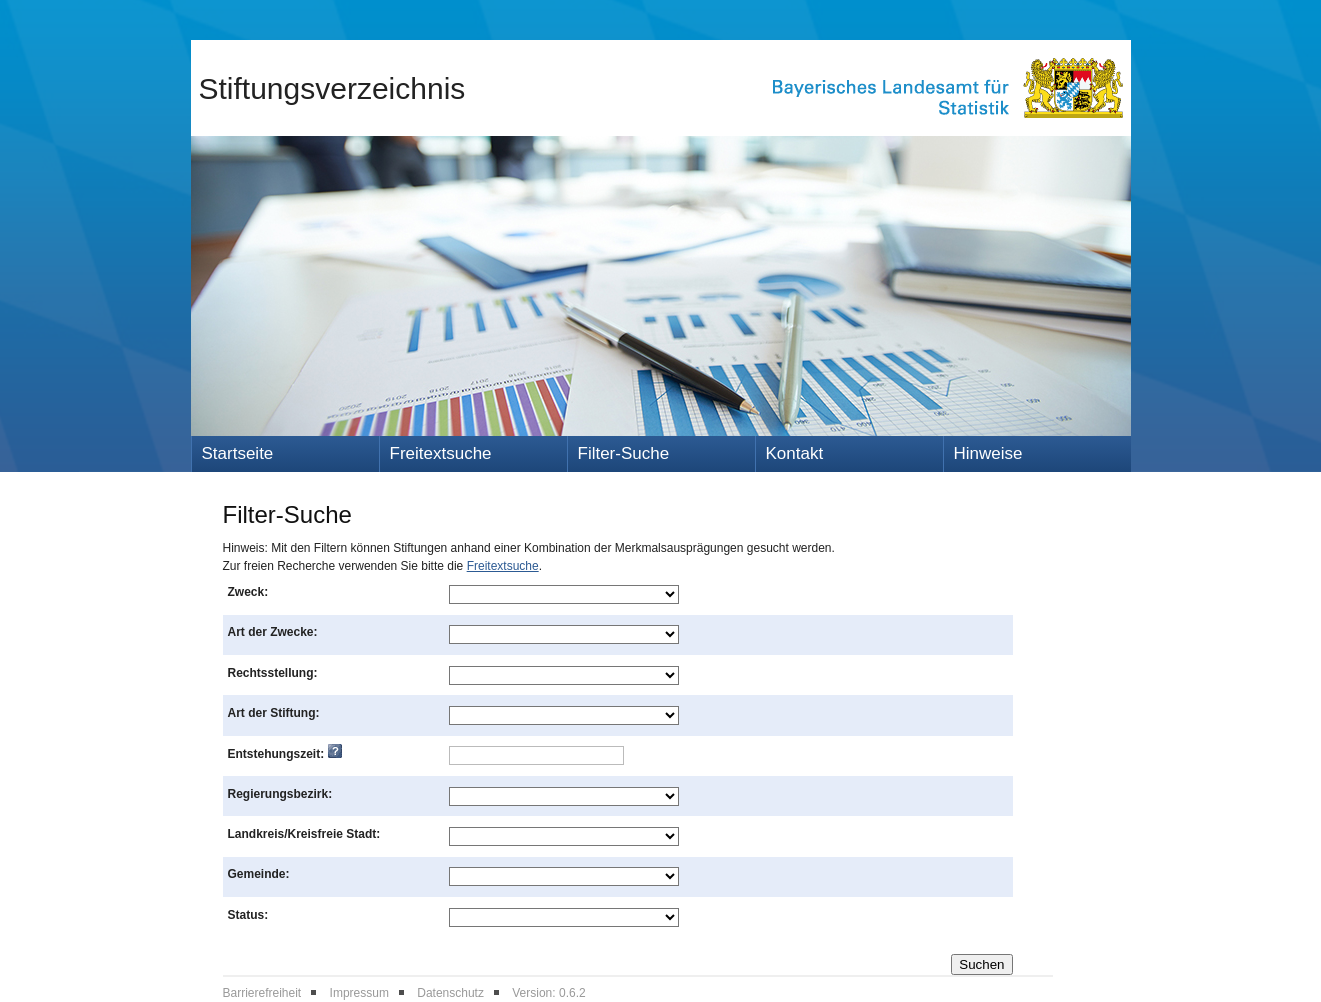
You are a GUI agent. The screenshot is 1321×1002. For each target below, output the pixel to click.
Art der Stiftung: (274, 713)
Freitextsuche (441, 453)
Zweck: (248, 592)
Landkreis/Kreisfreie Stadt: (304, 834)
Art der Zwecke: (273, 632)
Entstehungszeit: (285, 754)
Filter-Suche (624, 453)
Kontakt (795, 453)
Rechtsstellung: (273, 673)
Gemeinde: (259, 874)
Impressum (359, 993)
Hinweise (988, 453)
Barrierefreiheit (262, 993)
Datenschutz (450, 993)
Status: (248, 915)
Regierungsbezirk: (280, 794)
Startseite (238, 453)
